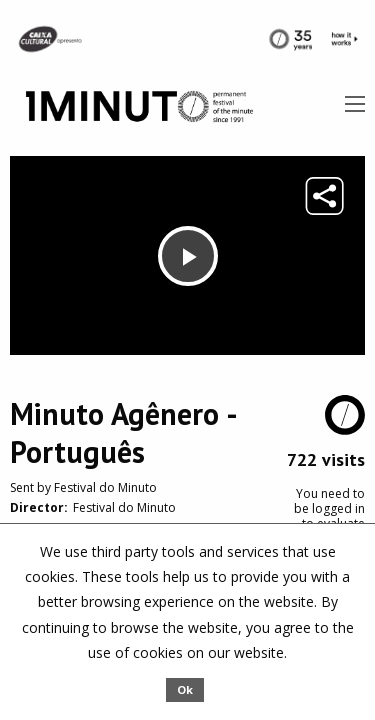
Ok (185, 689)
